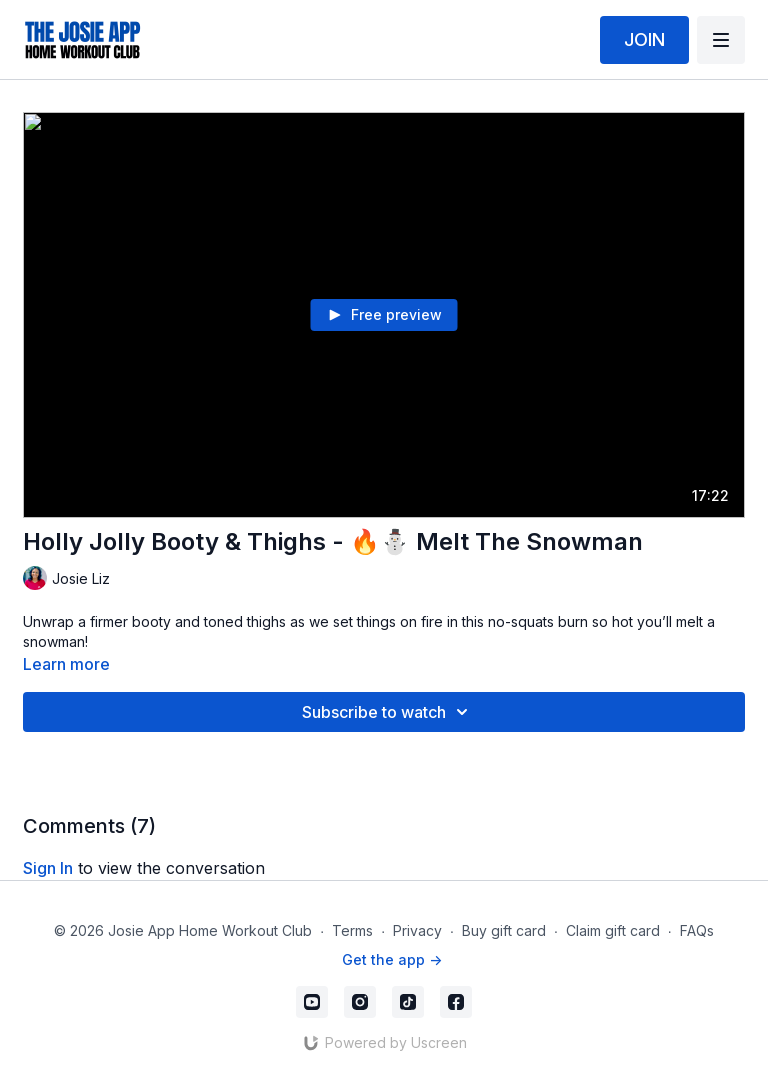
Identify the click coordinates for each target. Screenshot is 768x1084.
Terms (352, 930)
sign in (48, 868)
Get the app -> (392, 959)
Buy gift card (504, 930)
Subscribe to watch (388, 712)
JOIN (644, 39)
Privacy (417, 930)
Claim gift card (613, 930)
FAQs (697, 930)
